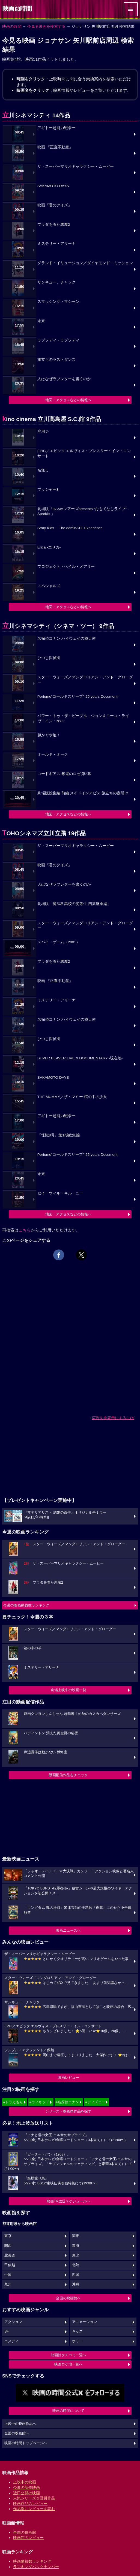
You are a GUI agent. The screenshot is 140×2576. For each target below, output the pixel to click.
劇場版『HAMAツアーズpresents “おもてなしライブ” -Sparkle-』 (83, 511)
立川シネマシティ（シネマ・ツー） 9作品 (58, 626)
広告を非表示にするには (113, 1418)
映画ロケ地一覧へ (68, 2364)
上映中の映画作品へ (20, 2424)
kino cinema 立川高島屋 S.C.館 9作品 (51, 419)
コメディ (11, 2341)
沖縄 (75, 2284)
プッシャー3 (48, 489)
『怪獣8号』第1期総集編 (58, 1135)
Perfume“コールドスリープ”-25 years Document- (78, 696)
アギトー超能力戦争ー (56, 128)
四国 (75, 2275)
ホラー (77, 2341)
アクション (13, 2322)
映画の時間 (11, 26)
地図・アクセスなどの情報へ (68, 400)
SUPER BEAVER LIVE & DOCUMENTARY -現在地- (80, 1058)
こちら (25, 1230)
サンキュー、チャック (56, 282)
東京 (7, 2236)
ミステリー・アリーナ (56, 244)
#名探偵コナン (67, 2102)
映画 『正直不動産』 (55, 147)
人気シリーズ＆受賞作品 (34, 2498)
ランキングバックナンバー (36, 2567)
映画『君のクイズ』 (54, 205)
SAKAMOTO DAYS (53, 186)
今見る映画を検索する (46, 26)
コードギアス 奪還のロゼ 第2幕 (64, 774)
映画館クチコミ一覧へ (68, 2355)
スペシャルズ (48, 586)
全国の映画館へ (68, 2298)
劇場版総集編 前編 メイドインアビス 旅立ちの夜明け (82, 793)
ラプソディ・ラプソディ (58, 340)
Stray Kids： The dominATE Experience (70, 528)
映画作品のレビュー (30, 2503)
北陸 (75, 2265)
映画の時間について (68, 2411)
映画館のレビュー (28, 2537)
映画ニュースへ (68, 1930)
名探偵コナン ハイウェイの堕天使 (66, 638)
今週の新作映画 (26, 2487)
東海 (75, 2246)
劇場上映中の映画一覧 (68, 1690)
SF (6, 2331)
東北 (75, 2255)
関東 (75, 2236)
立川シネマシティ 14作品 (36, 115)
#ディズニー (95, 2102)
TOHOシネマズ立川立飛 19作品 (44, 833)
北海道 (9, 2255)
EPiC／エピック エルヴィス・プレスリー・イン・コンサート (84, 453)
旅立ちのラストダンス (56, 360)
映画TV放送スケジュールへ (68, 2201)
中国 (7, 2275)
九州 (7, 2284)
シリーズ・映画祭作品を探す (68, 2111)
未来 (41, 321)
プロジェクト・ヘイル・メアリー (66, 567)
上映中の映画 (24, 2482)
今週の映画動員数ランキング (26, 1605)
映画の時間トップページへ (25, 2443)
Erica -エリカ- (49, 547)
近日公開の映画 (26, 2493)
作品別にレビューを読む (34, 2509)
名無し (43, 470)
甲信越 (9, 2265)
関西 (7, 2246)
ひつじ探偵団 (48, 658)
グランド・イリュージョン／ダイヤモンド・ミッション (85, 263)
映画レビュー (68, 2077)
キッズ (77, 2331)
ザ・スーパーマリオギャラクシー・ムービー (75, 166)
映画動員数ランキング (32, 2561)
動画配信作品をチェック (68, 1775)
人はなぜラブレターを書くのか (64, 379)
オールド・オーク (52, 754)
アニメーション (84, 2322)
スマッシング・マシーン (58, 302)
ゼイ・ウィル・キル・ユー (60, 1193)
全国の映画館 (24, 2532)
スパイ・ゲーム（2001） (58, 942)
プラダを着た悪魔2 (53, 224)
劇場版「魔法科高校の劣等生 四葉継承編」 (74, 904)
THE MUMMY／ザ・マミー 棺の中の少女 (72, 1097)
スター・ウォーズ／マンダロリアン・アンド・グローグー (85, 679)
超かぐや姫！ (48, 735)
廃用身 (43, 431)
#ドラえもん (13, 2102)
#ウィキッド (39, 2102)
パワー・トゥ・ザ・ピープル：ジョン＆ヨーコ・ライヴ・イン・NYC (83, 718)
